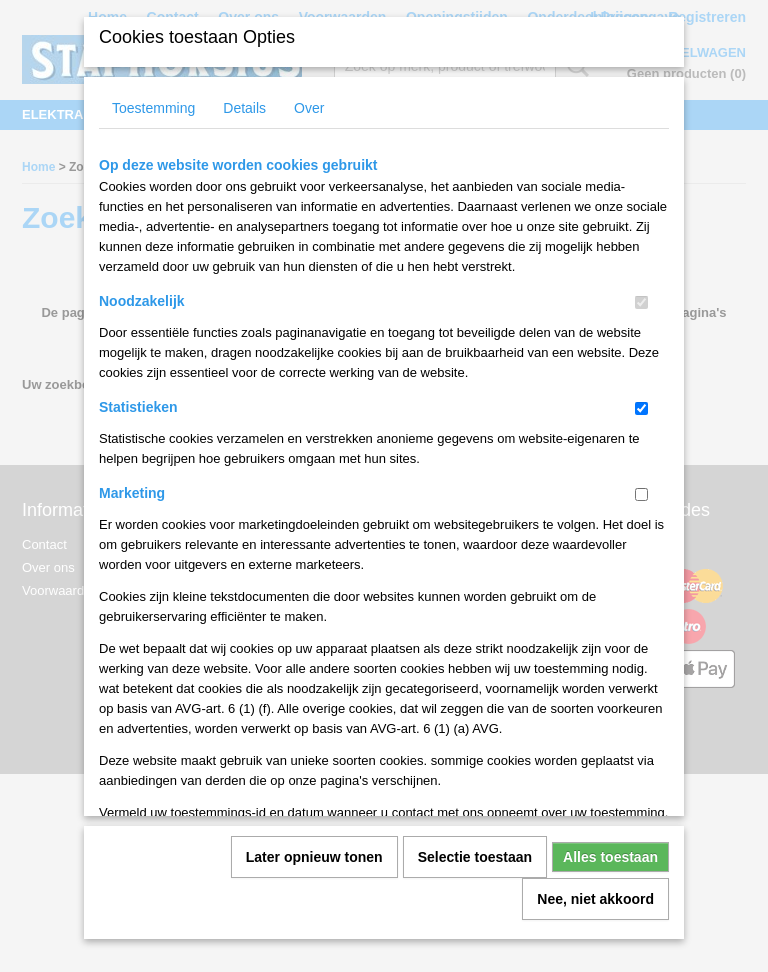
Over (309, 124)
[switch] (641, 318)
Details (244, 124)
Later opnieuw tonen (314, 873)
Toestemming (153, 124)
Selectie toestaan (475, 873)
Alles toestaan (610, 873)
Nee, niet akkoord (595, 915)
